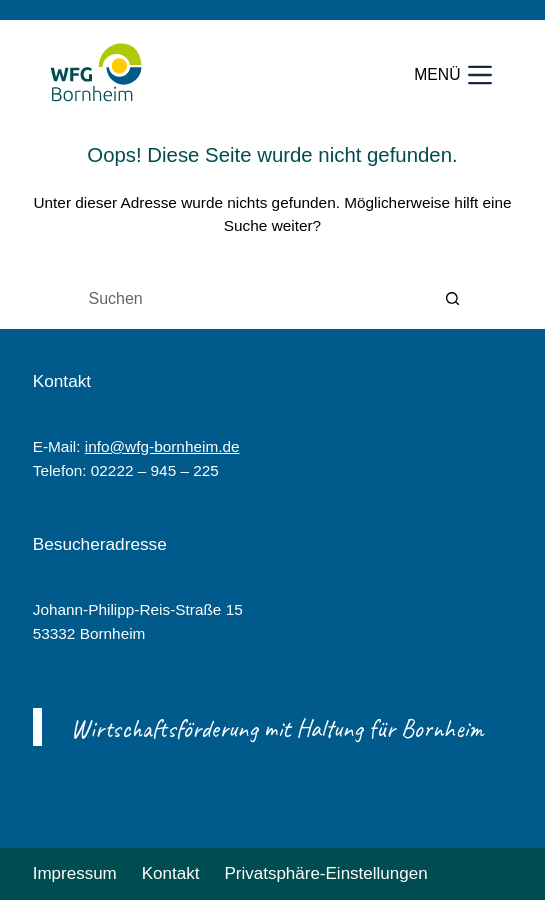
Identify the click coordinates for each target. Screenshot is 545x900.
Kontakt (171, 873)
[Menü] (453, 75)
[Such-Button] (453, 299)
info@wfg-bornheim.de (162, 446)
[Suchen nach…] (253, 299)
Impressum (75, 873)
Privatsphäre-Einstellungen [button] (325, 873)
